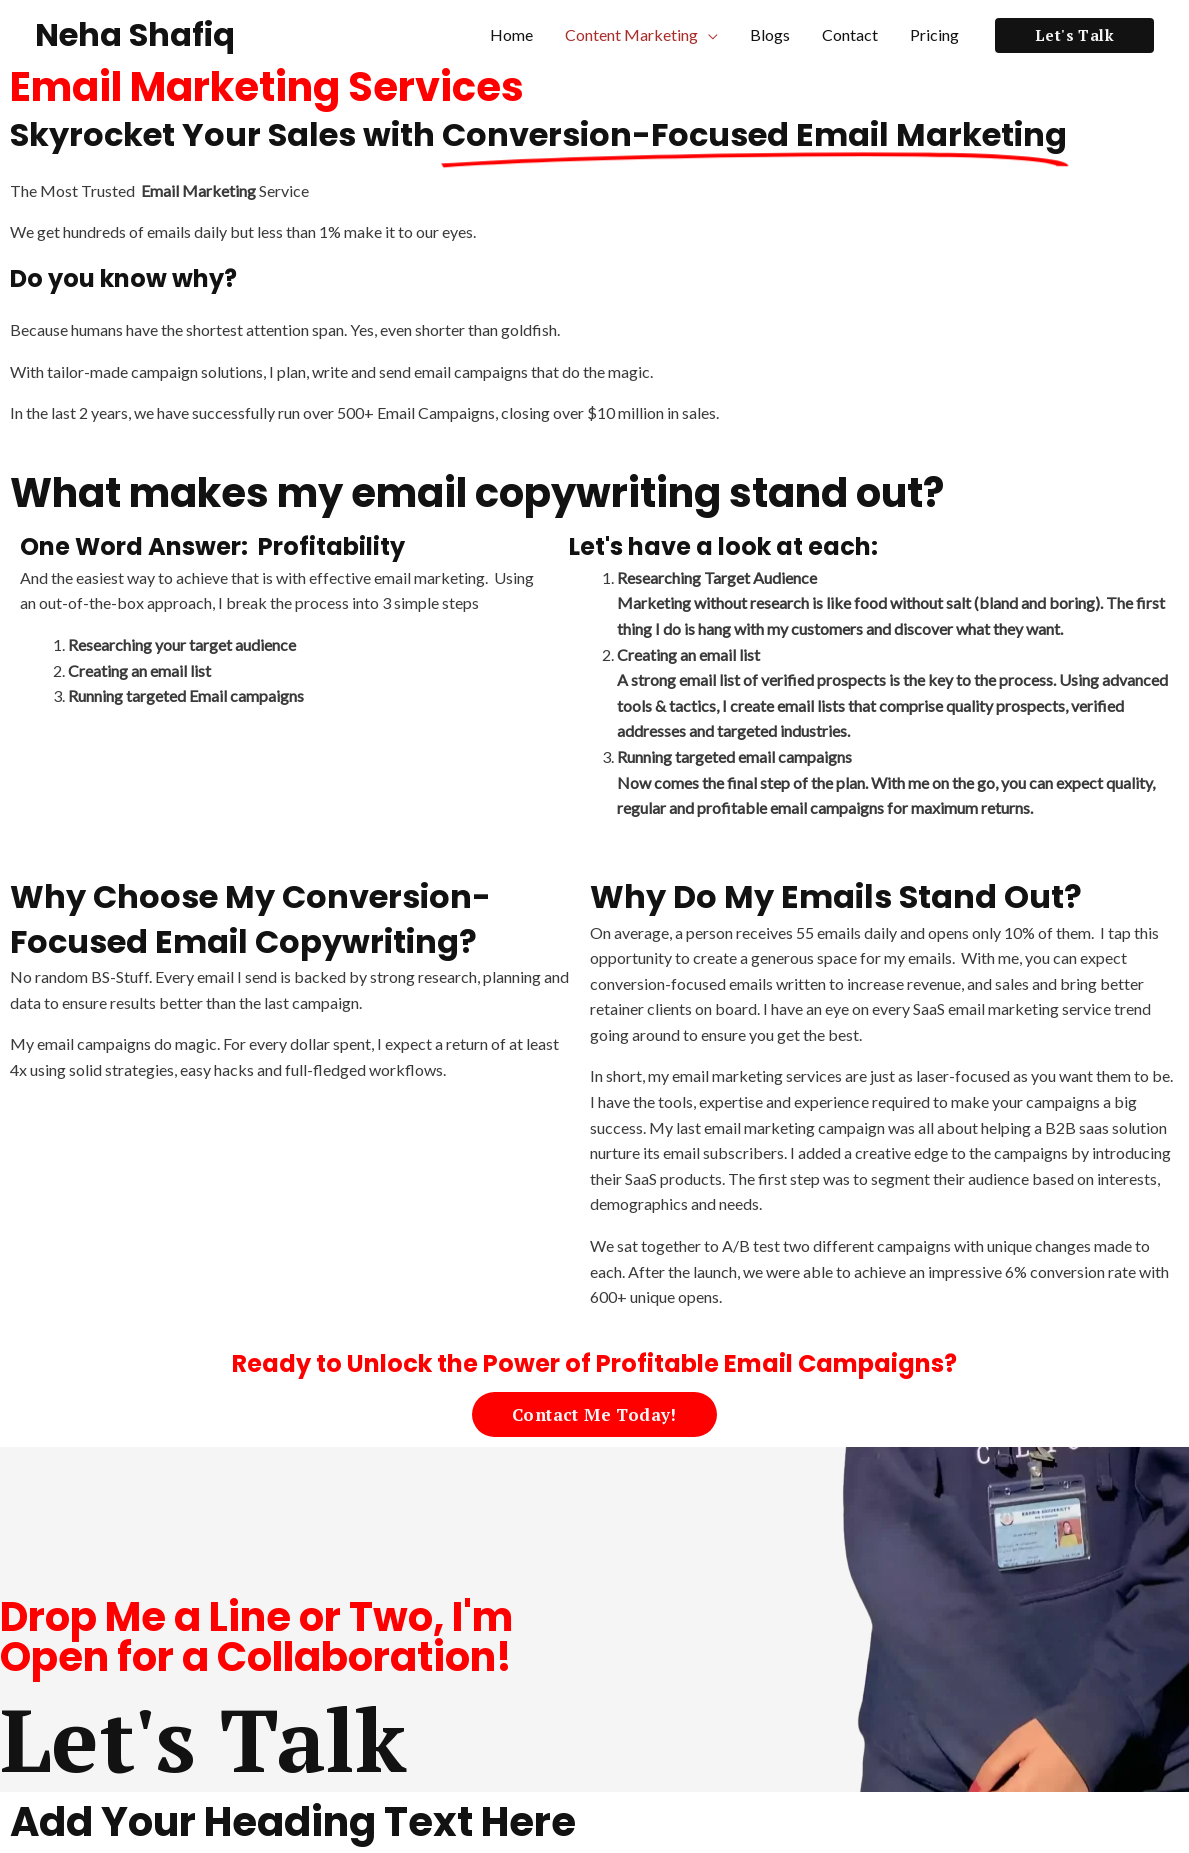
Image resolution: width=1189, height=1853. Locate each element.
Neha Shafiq (135, 34)
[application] (708, 35)
